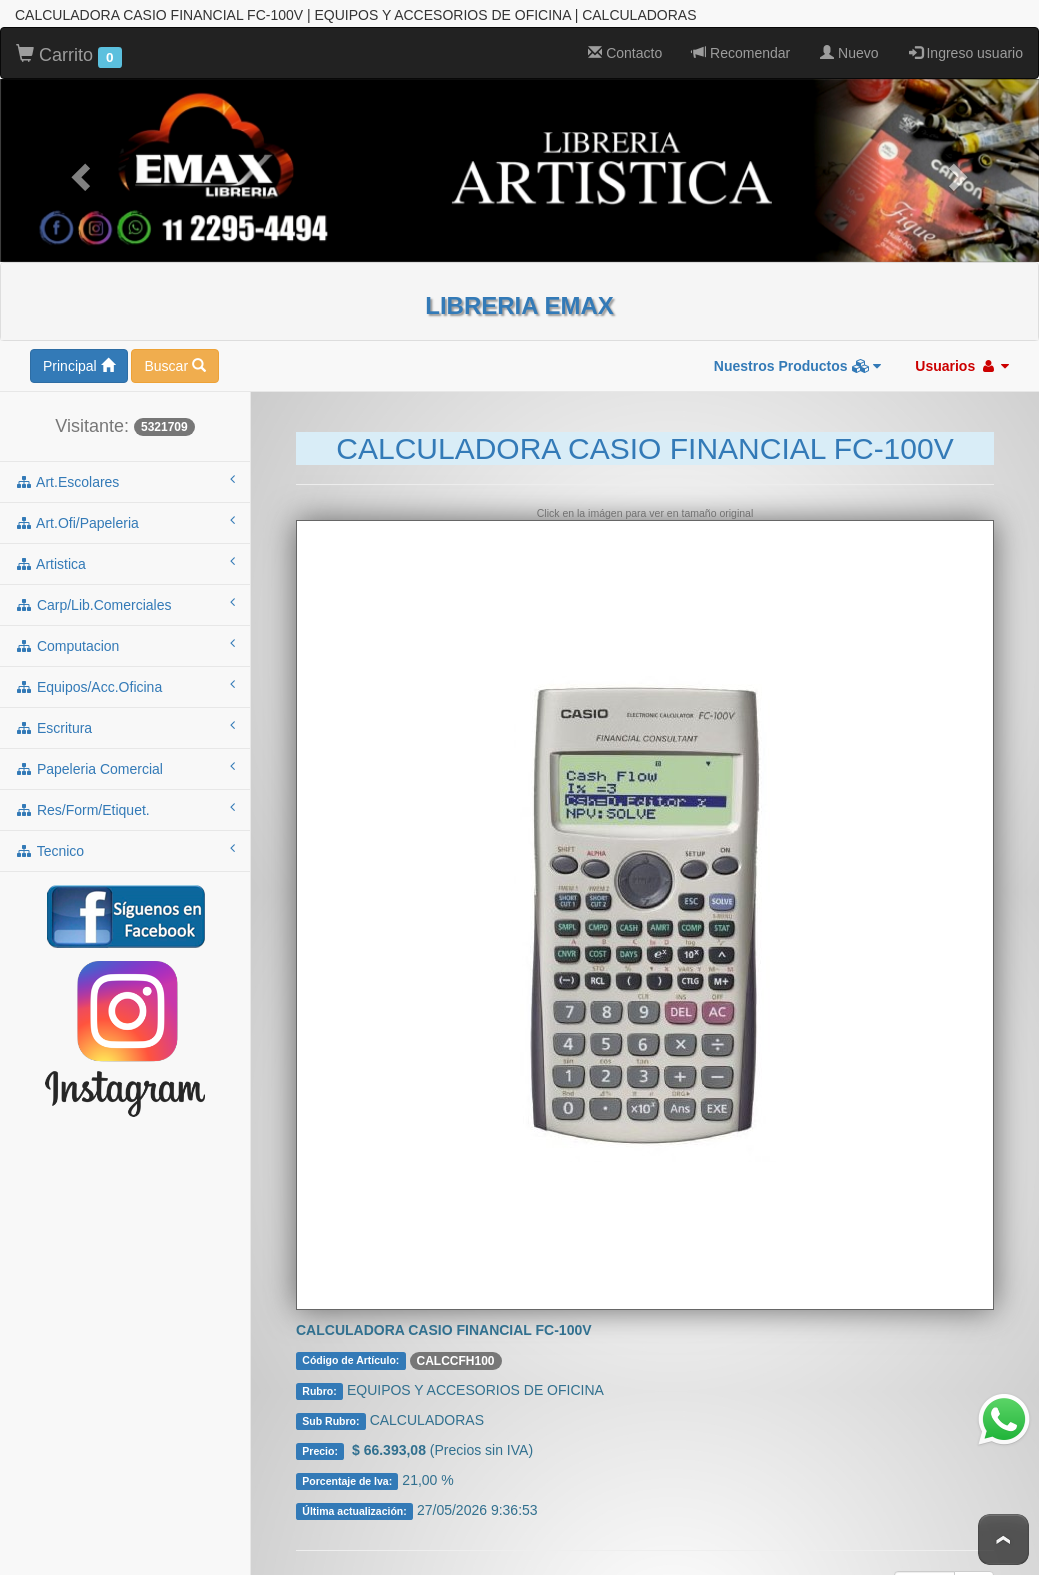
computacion (125, 639)
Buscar (174, 360)
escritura (125, 721)
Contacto (625, 47)
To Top (1003, 1539)
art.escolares (125, 475)
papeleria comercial (125, 762)
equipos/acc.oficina (125, 680)
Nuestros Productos (798, 360)
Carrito (69, 50)
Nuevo (849, 47)
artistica (125, 557)
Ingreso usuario (966, 47)
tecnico (125, 844)
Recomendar (741, 47)
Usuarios (962, 360)
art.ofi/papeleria (125, 516)
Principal (79, 360)
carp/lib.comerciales (125, 598)
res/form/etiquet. (125, 803)
